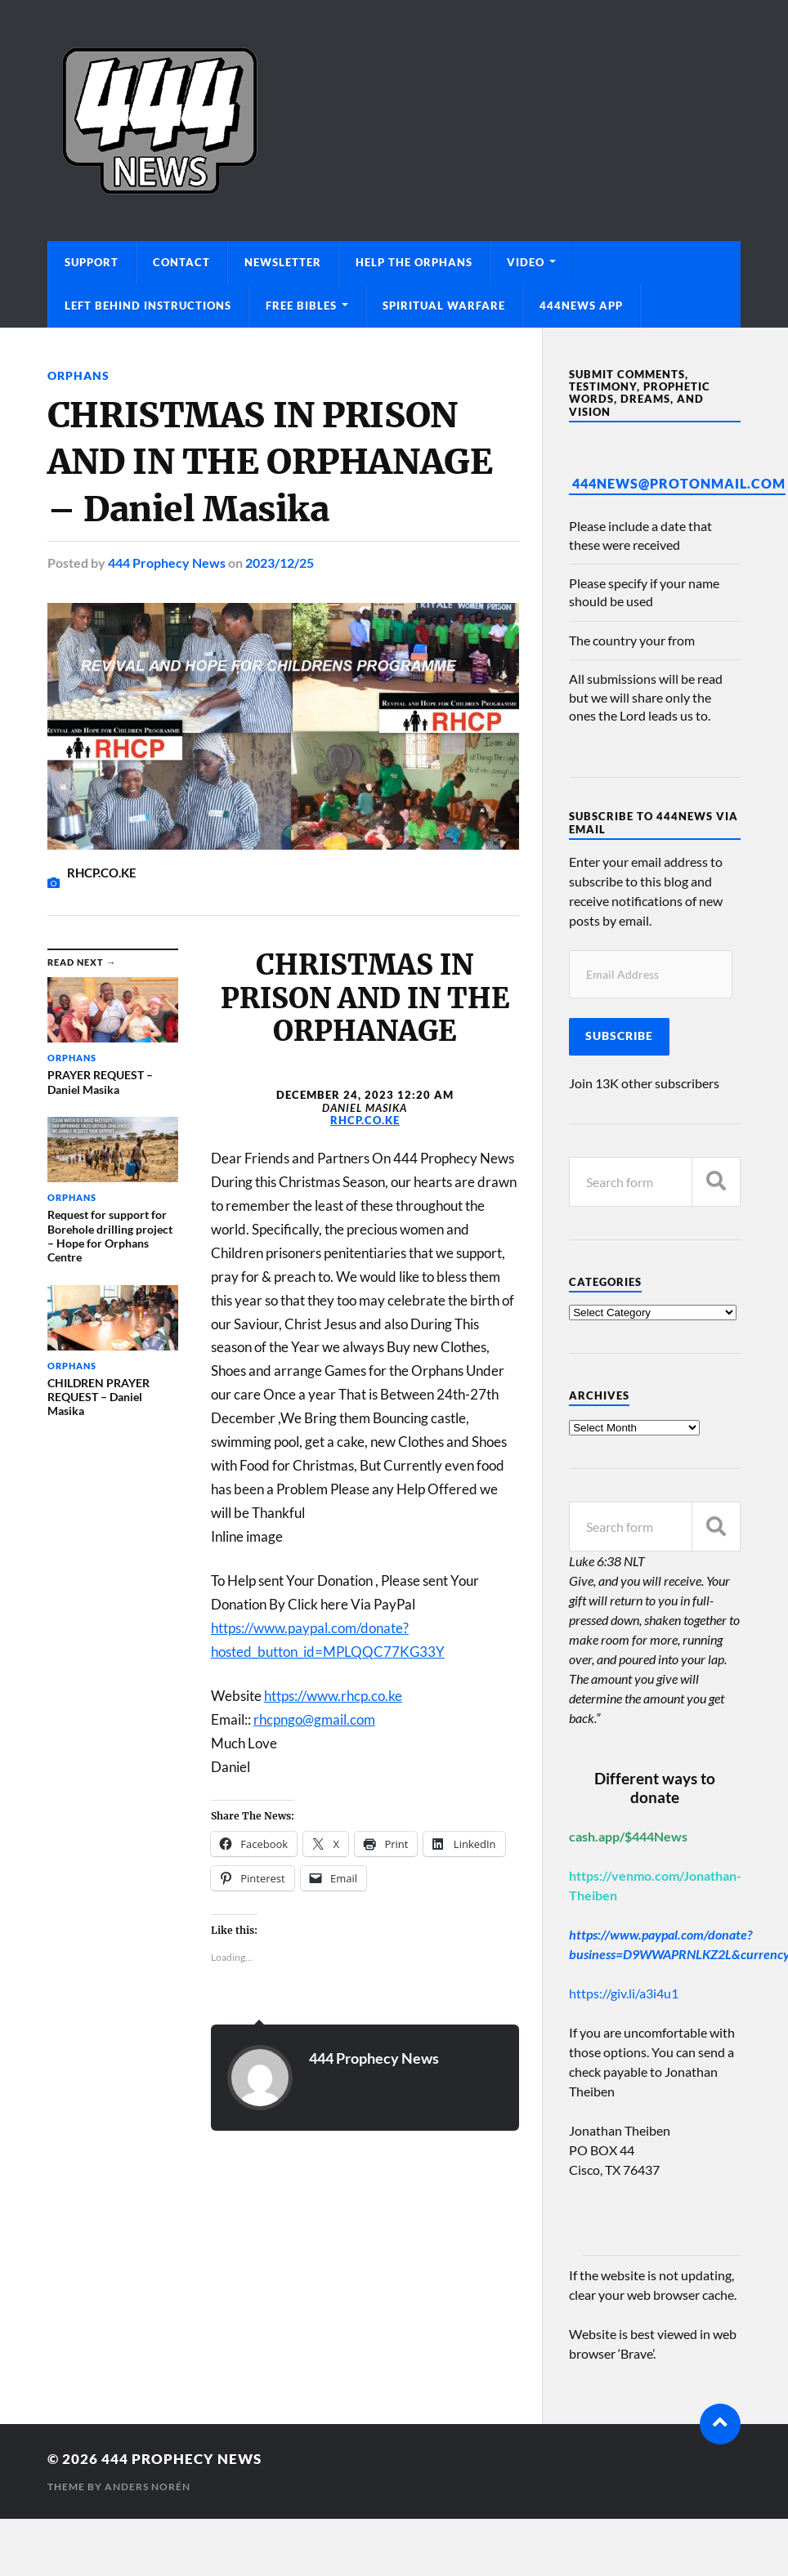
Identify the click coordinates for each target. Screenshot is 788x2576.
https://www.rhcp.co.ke (333, 1695)
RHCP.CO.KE (365, 1120)
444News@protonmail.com (679, 483)
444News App (581, 305)
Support (92, 262)
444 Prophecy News (167, 562)
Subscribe (619, 1035)
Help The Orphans (414, 262)
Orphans (78, 375)
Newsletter (282, 262)
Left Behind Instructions (148, 305)
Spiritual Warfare (444, 305)
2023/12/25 (279, 562)
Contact (181, 262)
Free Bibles (301, 305)
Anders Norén (147, 2486)
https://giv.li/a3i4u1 (623, 1993)
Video (525, 262)
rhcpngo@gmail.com (314, 1719)
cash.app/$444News (628, 1836)
